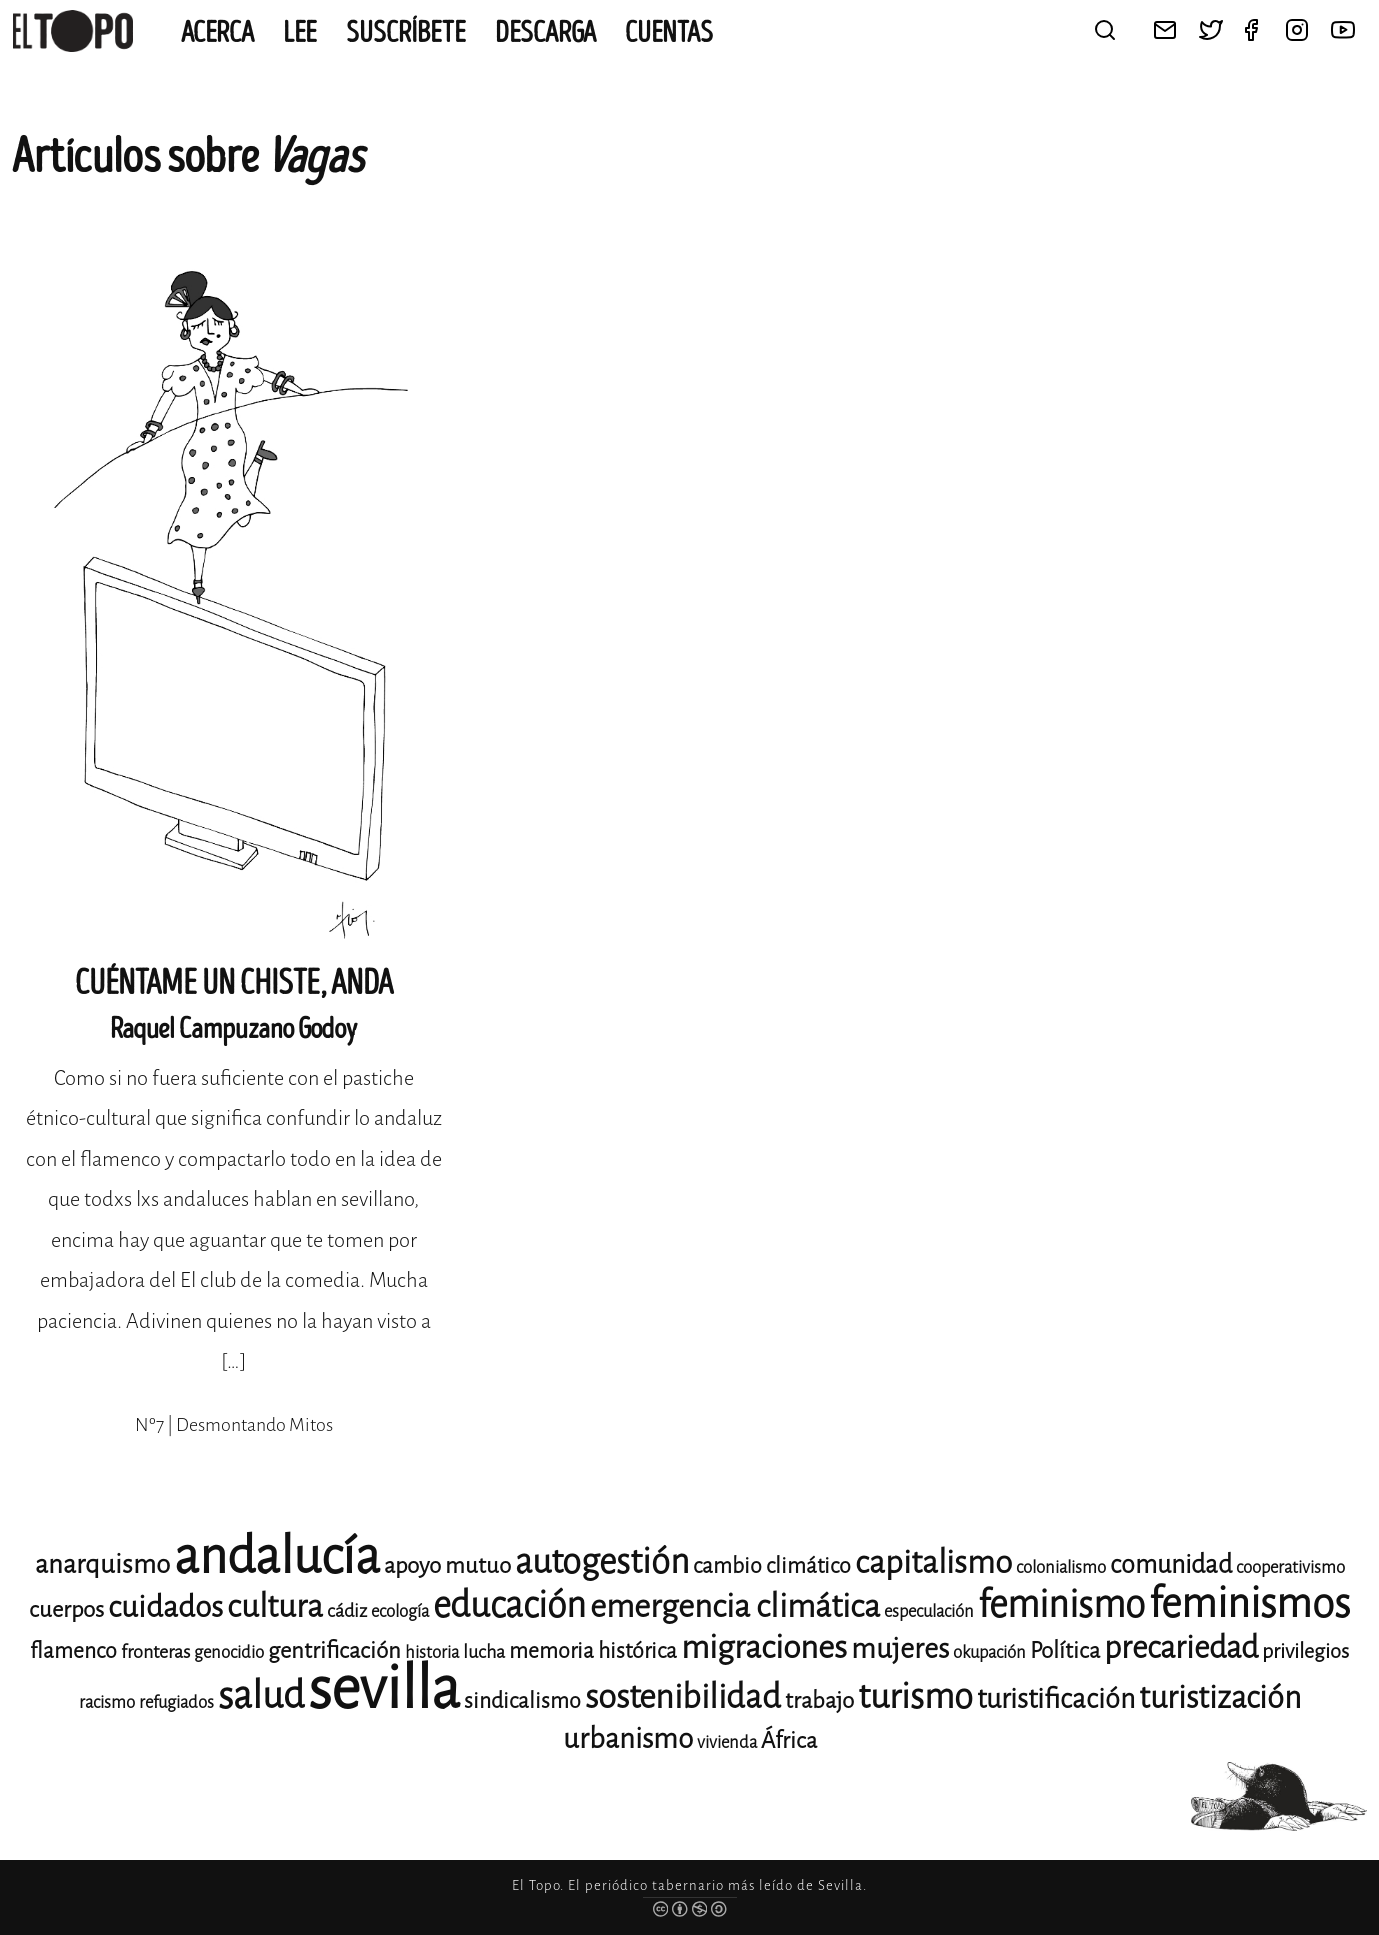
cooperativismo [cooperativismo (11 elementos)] (1290, 1567)
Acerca (217, 33)
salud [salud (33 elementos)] (261, 1695)
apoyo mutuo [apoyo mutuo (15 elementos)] (447, 1565)
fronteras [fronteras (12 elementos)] (155, 1652)
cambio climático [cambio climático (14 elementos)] (772, 1566)
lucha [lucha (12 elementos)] (484, 1652)
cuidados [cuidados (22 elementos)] (165, 1607)
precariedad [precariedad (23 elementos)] (1181, 1647)
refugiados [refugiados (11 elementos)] (176, 1702)
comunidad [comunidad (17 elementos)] (1171, 1564)
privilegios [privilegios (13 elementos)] (1305, 1651)
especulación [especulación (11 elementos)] (929, 1611)
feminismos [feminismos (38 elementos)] (1249, 1603)
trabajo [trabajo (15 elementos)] (819, 1700)
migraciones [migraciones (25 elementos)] (764, 1647)
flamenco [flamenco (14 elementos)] (73, 1651)
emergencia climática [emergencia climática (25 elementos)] (735, 1606)
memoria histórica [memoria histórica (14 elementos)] (593, 1651)
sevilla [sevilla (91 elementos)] (384, 1688)
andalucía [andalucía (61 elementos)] (277, 1556)
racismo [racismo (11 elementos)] (107, 1702)
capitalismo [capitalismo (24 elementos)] (933, 1562)
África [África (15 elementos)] (789, 1740)
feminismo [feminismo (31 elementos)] (1061, 1604)
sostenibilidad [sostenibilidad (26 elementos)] (683, 1697)
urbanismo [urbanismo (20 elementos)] (628, 1738)
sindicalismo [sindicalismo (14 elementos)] (522, 1701)
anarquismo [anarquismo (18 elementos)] (102, 1564)
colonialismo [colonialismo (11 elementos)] (1061, 1567)
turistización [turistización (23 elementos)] (1220, 1697)
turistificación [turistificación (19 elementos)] (1056, 1699)
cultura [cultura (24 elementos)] (275, 1606)
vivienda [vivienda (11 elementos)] (727, 1742)
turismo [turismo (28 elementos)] (915, 1696)
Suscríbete (406, 33)
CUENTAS (669, 33)
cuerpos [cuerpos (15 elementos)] (66, 1609)
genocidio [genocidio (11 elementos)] (229, 1652)
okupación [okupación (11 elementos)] (989, 1652)
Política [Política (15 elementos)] (1065, 1650)
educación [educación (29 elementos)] (509, 1605)
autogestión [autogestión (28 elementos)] (602, 1561)
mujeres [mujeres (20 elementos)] (900, 1648)
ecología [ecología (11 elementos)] (400, 1611)
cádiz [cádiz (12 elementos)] (347, 1611)
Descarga (545, 33)
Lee (300, 33)
